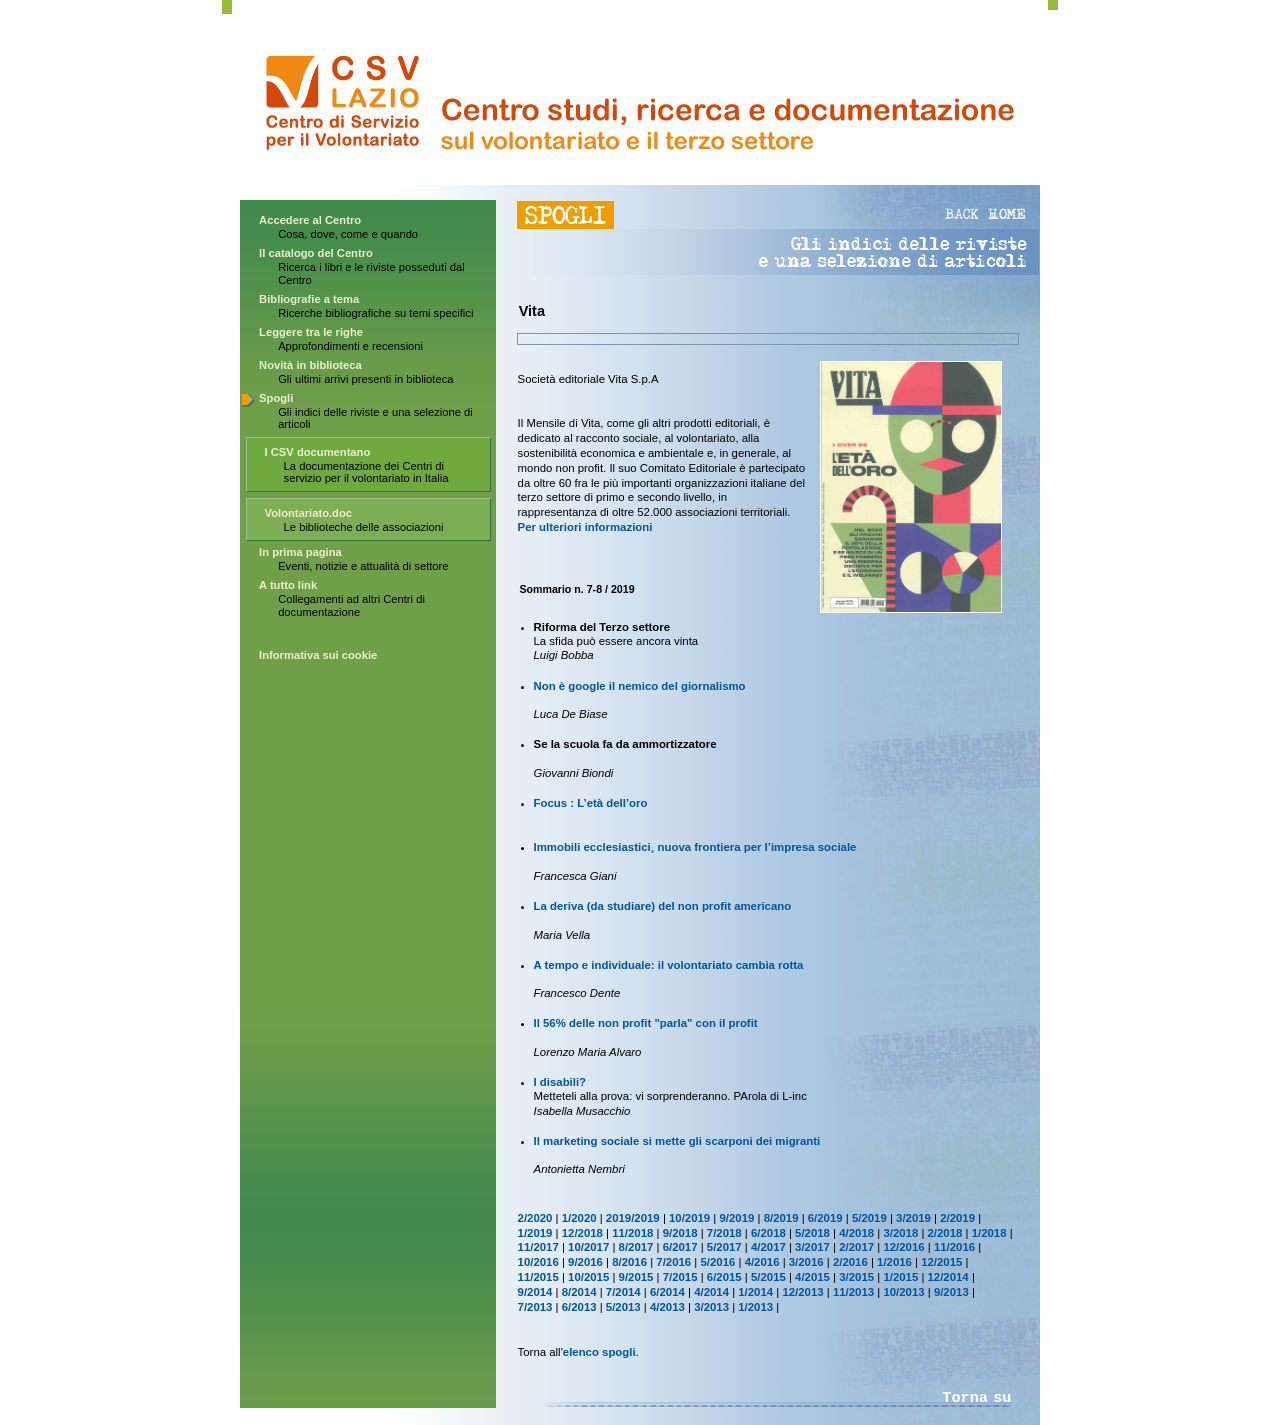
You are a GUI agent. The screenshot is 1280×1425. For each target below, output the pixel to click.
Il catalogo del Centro (316, 253)
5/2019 (869, 1218)
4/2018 (856, 1233)
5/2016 (717, 1262)
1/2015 (900, 1277)
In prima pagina (300, 552)
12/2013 (802, 1292)
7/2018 (724, 1233)
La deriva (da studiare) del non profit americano (663, 906)
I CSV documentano (318, 452)
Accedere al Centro (310, 220)
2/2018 (945, 1233)
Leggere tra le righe (311, 332)
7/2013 (535, 1307)
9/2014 (535, 1292)
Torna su (976, 1398)
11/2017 (538, 1247)
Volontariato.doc (308, 513)
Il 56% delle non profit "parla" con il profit (646, 1023)
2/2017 (856, 1247)
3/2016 (806, 1262)
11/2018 (632, 1233)
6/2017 (680, 1247)
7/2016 (673, 1262)
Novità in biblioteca (310, 365)
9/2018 (680, 1233)
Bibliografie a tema (309, 299)
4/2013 (667, 1307)
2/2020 (535, 1218)
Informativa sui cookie (318, 655)
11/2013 (853, 1292)
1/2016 (894, 1262)
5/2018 (812, 1233)
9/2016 (585, 1262)
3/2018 (900, 1233)
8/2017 (636, 1247)
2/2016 (850, 1262)
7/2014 (623, 1292)
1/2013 (755, 1307)
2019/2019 (633, 1218)
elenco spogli (599, 1352)
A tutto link (288, 585)
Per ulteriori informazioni (585, 527)
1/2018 (989, 1233)
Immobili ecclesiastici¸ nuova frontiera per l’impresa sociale (695, 847)
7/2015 (680, 1277)
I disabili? (560, 1082)
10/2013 (903, 1292)
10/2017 (588, 1247)
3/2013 (711, 1307)
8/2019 (781, 1218)
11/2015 (538, 1277)
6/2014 (667, 1292)
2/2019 (957, 1218)
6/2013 (579, 1307)
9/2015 (636, 1277)
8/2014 (579, 1292)
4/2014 (711, 1292)
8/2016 (629, 1262)
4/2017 (768, 1247)
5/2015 (768, 1277)
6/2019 (825, 1218)
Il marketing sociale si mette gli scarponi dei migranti (677, 1141)
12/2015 (941, 1262)
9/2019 (737, 1218)
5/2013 (623, 1307)
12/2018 (582, 1233)
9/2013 (951, 1292)
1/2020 (579, 1218)
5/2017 (724, 1247)
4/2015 (812, 1277)
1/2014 (755, 1292)
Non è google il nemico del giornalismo (640, 686)
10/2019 (689, 1218)
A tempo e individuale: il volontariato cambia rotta (669, 965)
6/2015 (724, 1277)
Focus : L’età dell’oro (591, 803)
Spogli (276, 398)
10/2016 (538, 1262)
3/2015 (856, 1277)
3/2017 (812, 1247)
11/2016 (954, 1247)
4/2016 (762, 1262)
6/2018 (768, 1233)
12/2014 (948, 1277)
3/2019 (913, 1218)
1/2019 (535, 1233)
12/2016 (903, 1247)
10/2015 (588, 1277)
